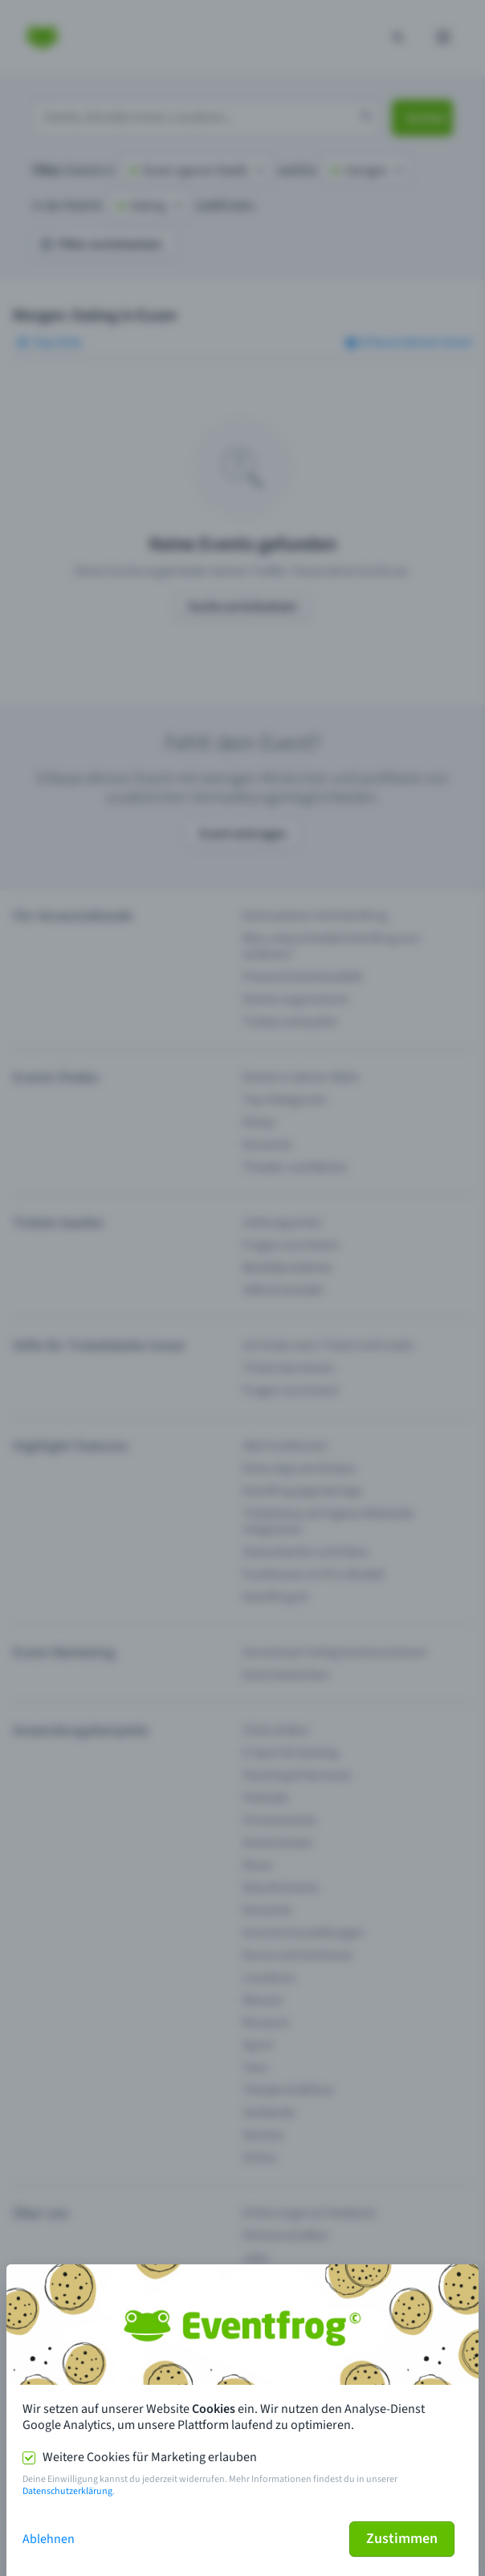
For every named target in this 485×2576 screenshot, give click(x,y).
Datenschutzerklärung (67, 2491)
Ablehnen (48, 2539)
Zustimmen (402, 2539)
